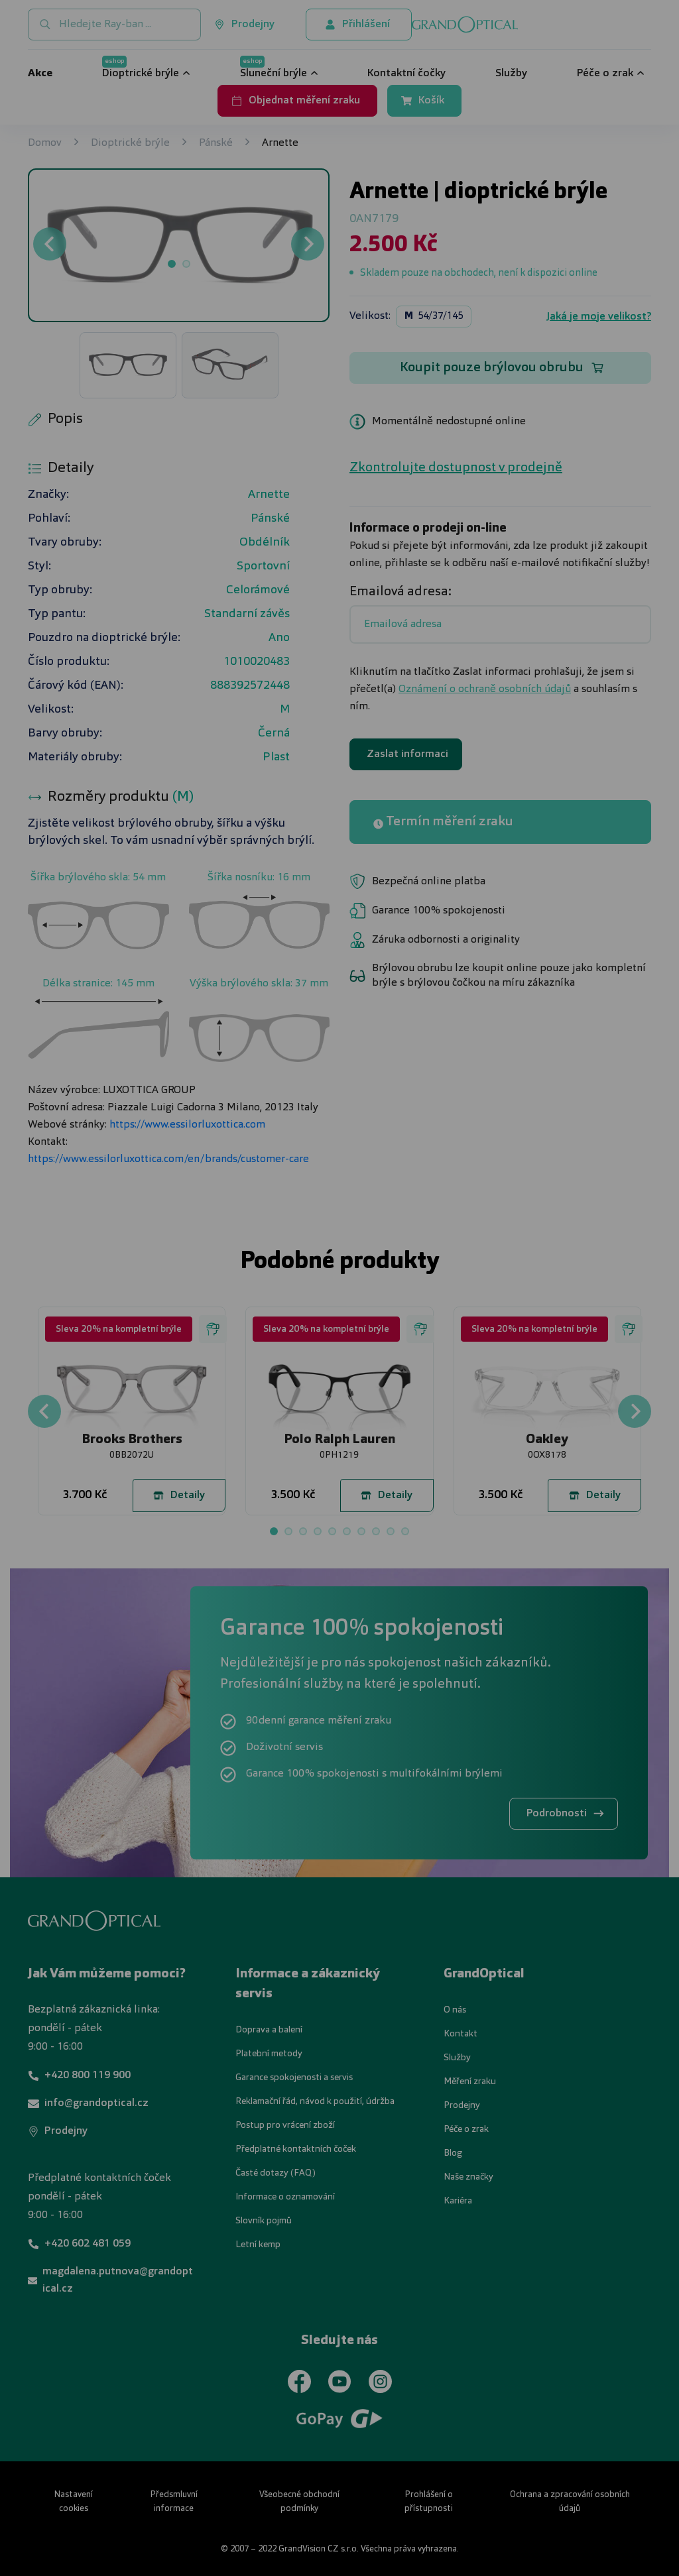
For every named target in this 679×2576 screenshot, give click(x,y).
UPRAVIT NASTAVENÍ (180, 1357)
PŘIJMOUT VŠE (511, 1357)
